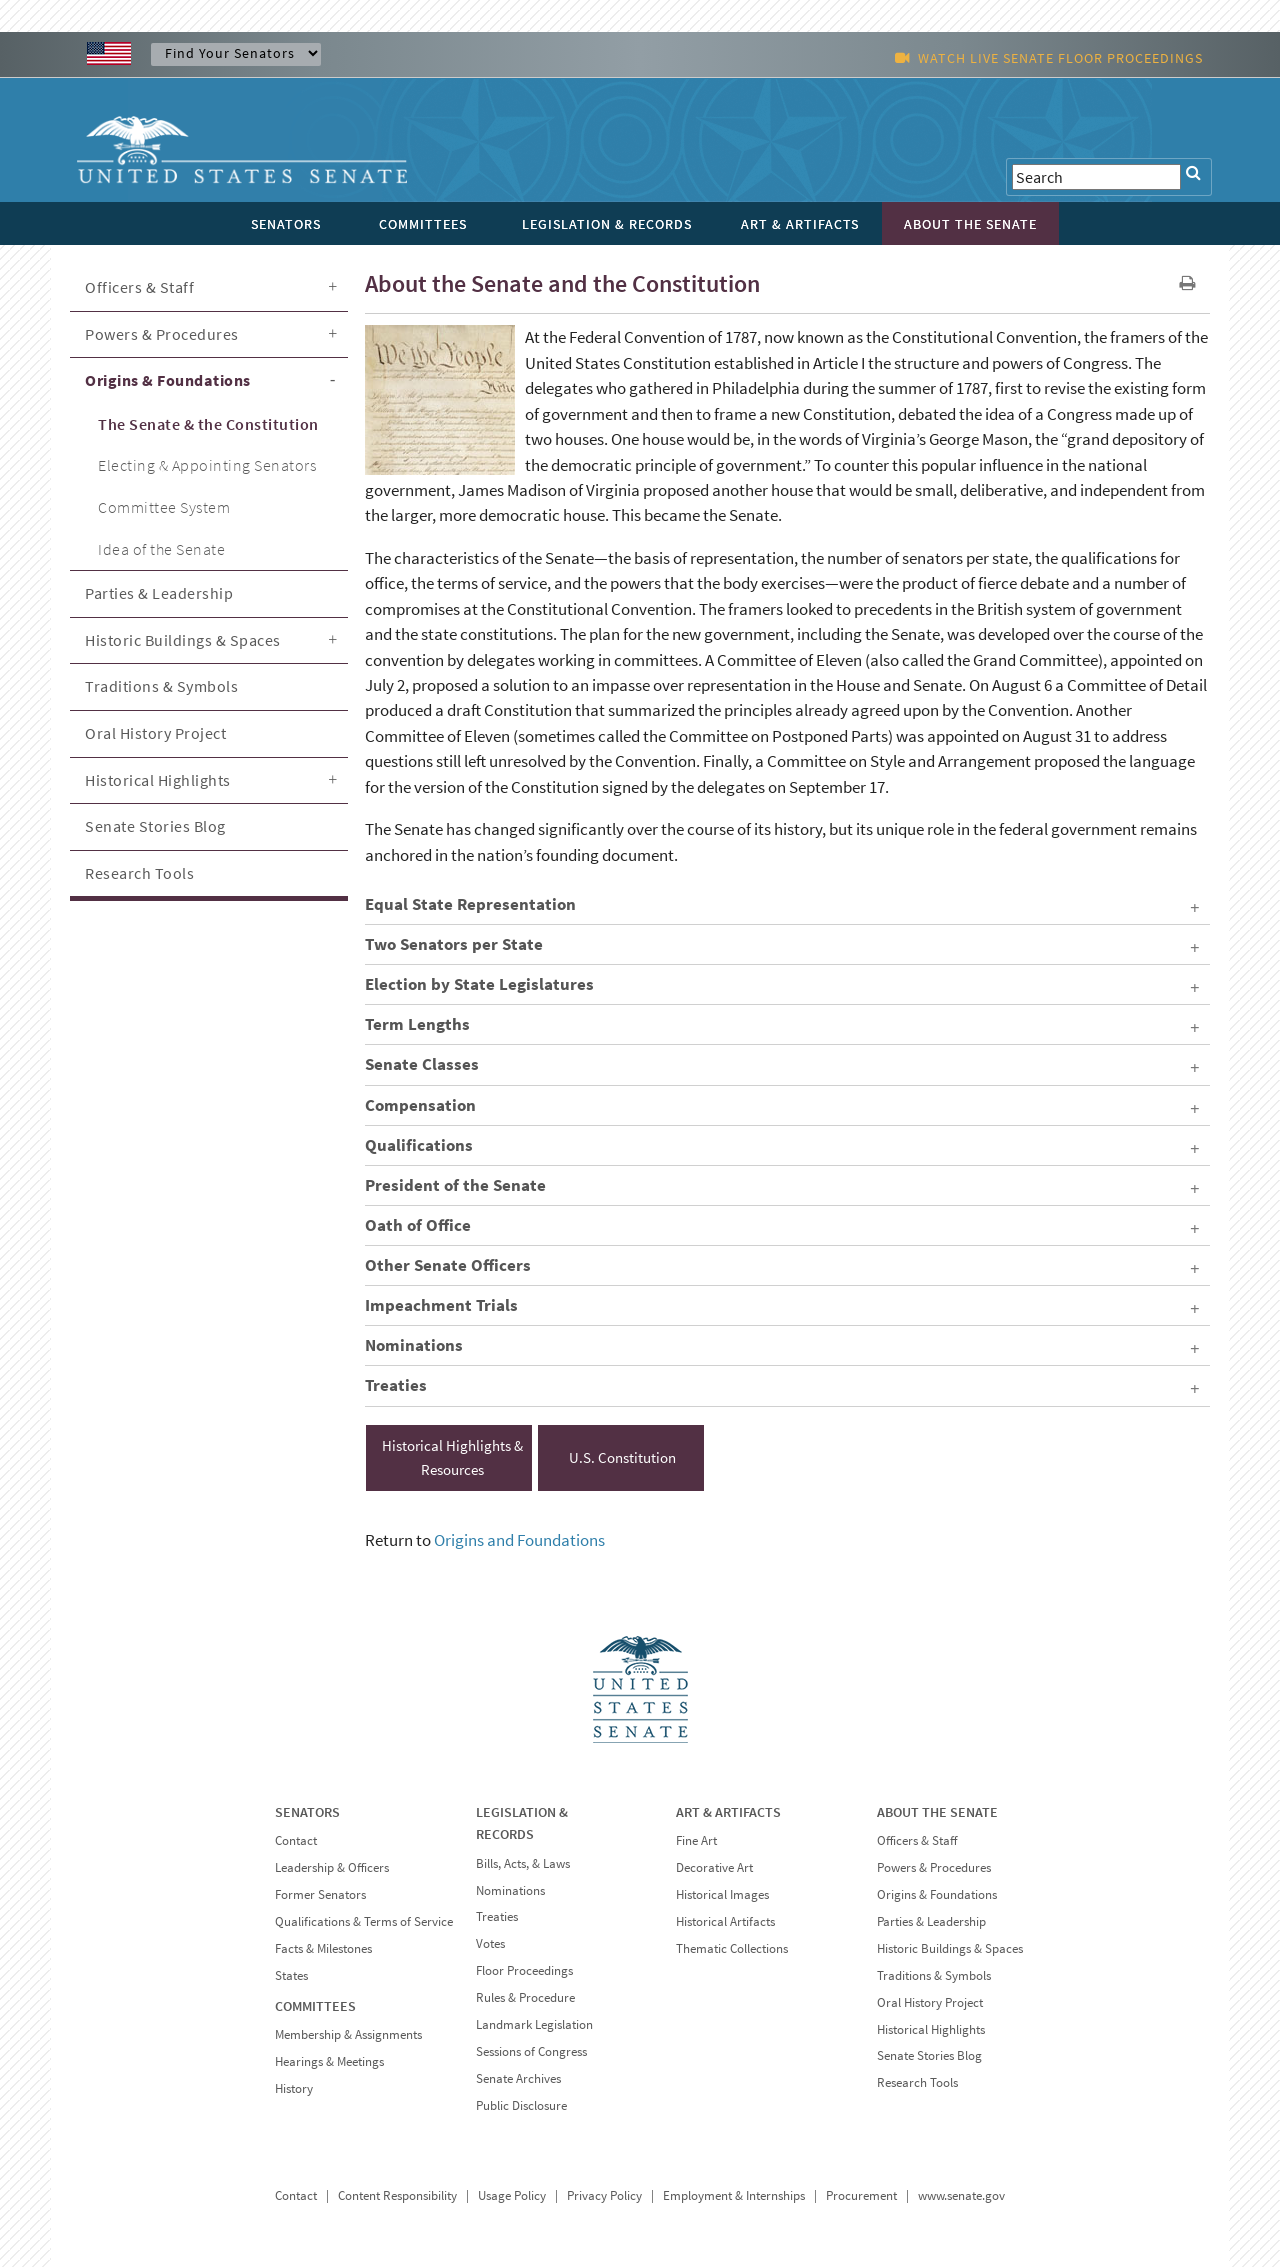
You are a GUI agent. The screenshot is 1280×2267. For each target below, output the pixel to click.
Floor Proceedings (524, 1970)
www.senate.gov (961, 2195)
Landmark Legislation (534, 2024)
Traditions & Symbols (161, 686)
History (294, 2088)
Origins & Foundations (168, 380)
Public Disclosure (521, 2105)
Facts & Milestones (323, 1948)
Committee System (164, 507)
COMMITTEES (315, 2006)
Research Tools (139, 873)
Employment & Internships (734, 2195)
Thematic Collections (732, 1948)
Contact (296, 1840)
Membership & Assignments (348, 2034)
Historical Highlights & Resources (452, 1457)
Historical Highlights (158, 780)
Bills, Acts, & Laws (523, 1863)
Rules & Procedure (525, 1997)
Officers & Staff (139, 287)
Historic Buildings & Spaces (183, 640)
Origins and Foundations (519, 1540)
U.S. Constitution (622, 1457)
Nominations (510, 1890)
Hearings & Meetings (329, 2061)
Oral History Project (155, 733)
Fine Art (696, 1840)
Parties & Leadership (159, 593)
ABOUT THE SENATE (937, 1812)
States (291, 1975)
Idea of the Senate (161, 549)
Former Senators (320, 1894)
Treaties (497, 1916)
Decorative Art (714, 1867)
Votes (490, 1943)
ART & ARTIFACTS (728, 1812)
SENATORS (307, 1812)
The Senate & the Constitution (208, 424)
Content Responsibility (397, 2195)
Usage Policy (512, 2195)
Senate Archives (518, 2078)
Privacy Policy (604, 2195)
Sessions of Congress (531, 2051)
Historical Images (722, 1894)
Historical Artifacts (725, 1921)
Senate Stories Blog (155, 826)
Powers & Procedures (162, 334)
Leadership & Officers (332, 1867)
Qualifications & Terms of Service (364, 1921)
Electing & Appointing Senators (207, 465)
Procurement (861, 2195)
